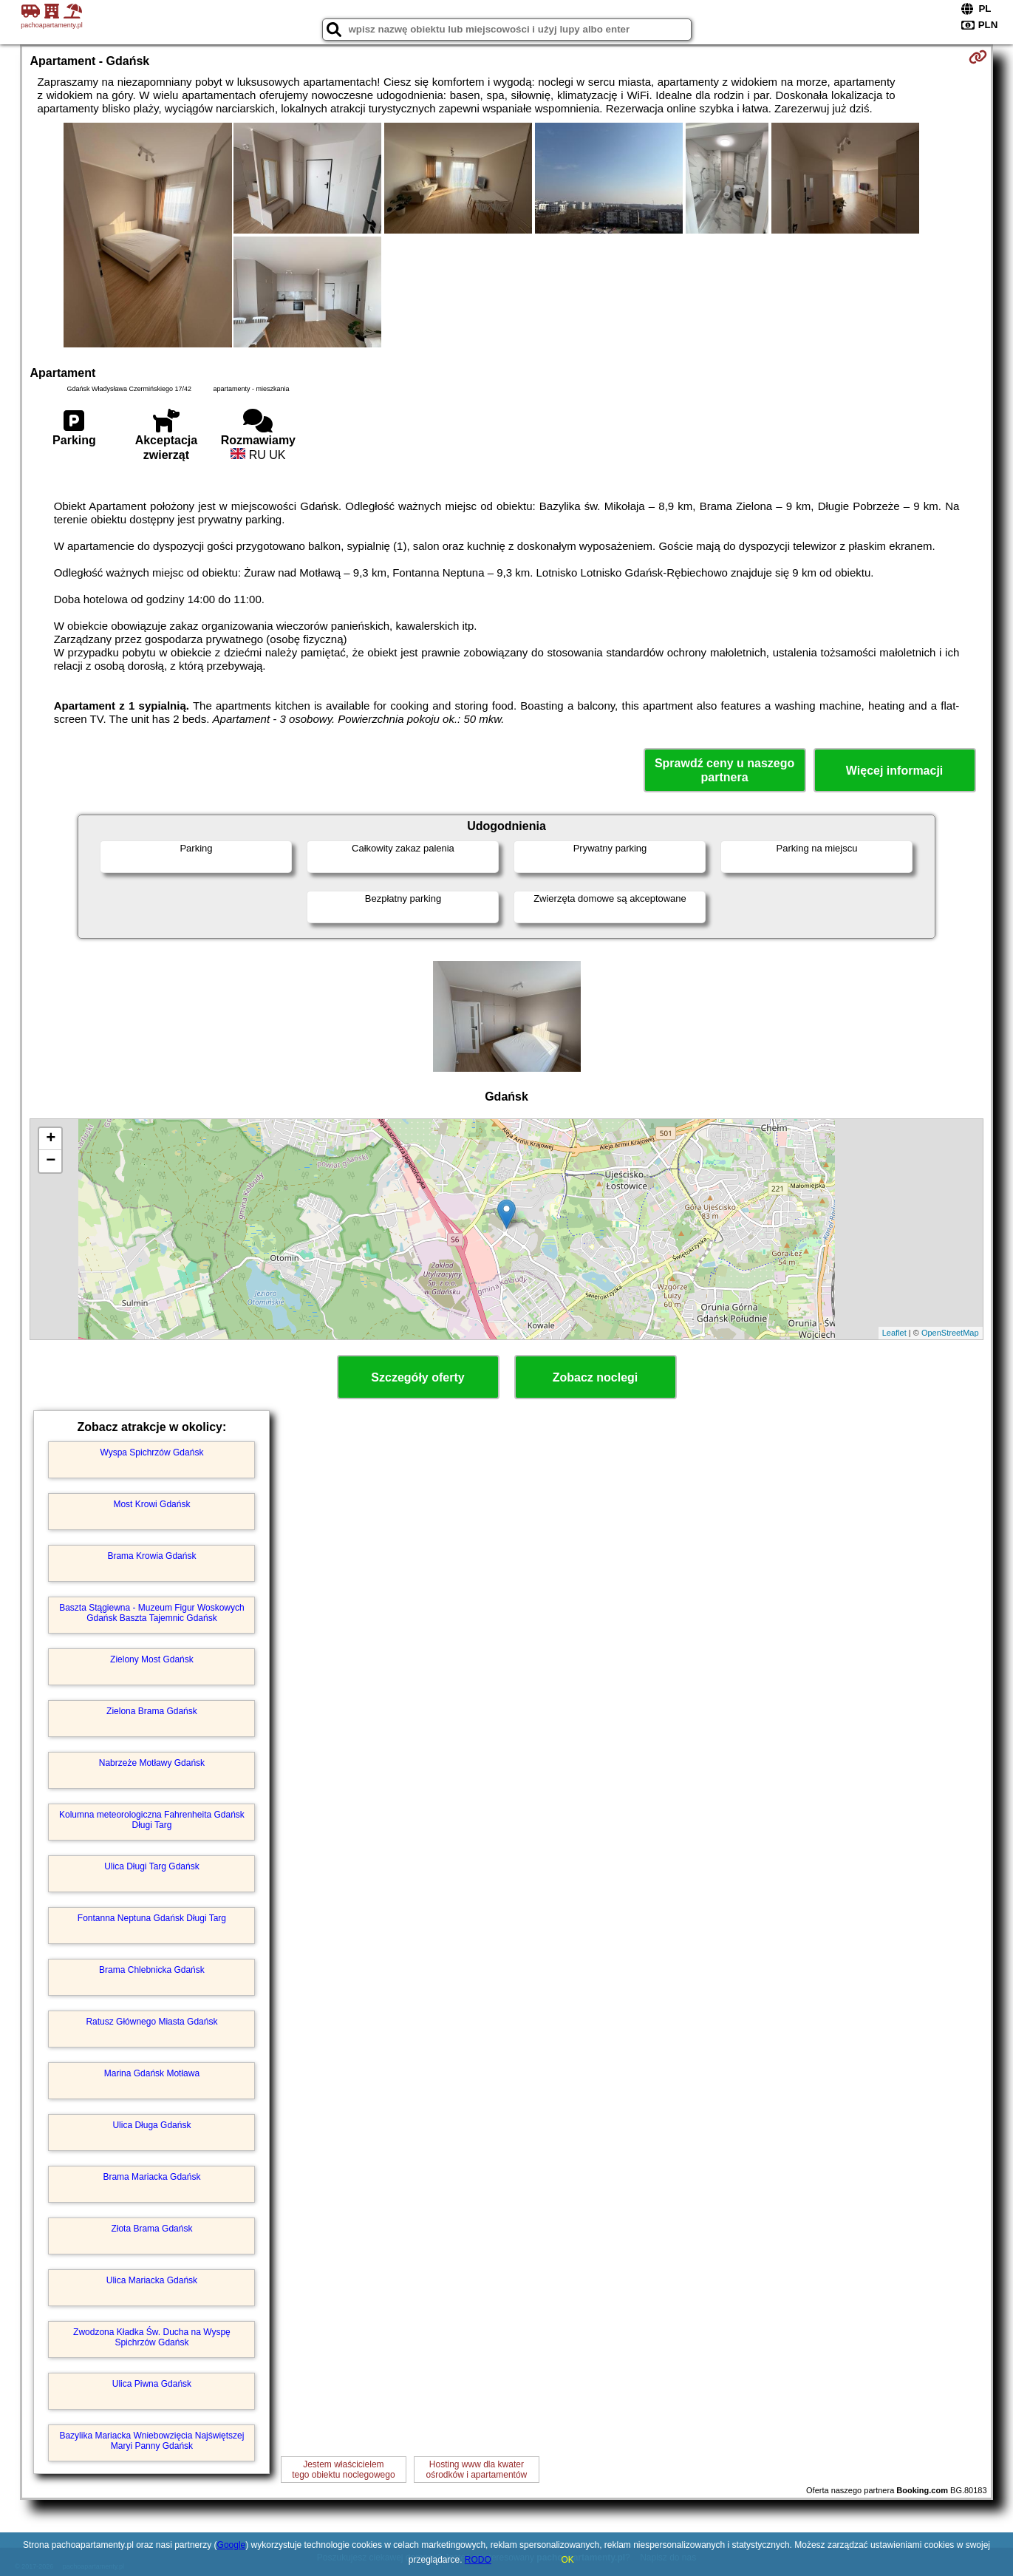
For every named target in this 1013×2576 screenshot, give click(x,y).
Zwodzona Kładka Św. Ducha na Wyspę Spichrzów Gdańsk (152, 2337)
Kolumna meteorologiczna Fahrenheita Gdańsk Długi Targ (152, 1819)
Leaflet (894, 1332)
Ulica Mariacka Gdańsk (151, 2280)
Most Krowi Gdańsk (151, 1504)
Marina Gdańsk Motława (151, 2073)
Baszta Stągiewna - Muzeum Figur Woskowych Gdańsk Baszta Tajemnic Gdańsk (152, 1613)
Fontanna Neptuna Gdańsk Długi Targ (152, 1918)
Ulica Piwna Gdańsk (151, 2384)
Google (231, 2545)
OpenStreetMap (950, 1332)
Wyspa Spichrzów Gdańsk (151, 1452)
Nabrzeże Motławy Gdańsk (152, 1763)
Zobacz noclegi (595, 1377)
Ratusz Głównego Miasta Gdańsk (151, 2021)
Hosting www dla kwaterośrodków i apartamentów (477, 2469)
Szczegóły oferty (417, 1377)
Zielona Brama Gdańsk (151, 1711)
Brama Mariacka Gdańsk (151, 2177)
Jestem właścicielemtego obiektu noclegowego (343, 2469)
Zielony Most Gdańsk (152, 1659)
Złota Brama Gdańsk (151, 2228)
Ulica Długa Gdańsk (151, 2125)
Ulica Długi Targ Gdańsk (151, 1866)
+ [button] (50, 1139)
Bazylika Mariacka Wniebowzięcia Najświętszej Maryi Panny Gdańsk (151, 2440)
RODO (478, 2560)
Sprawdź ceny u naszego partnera (724, 770)
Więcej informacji (894, 770)
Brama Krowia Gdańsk (151, 1556)
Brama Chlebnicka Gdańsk (152, 1970)
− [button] (50, 1161)
